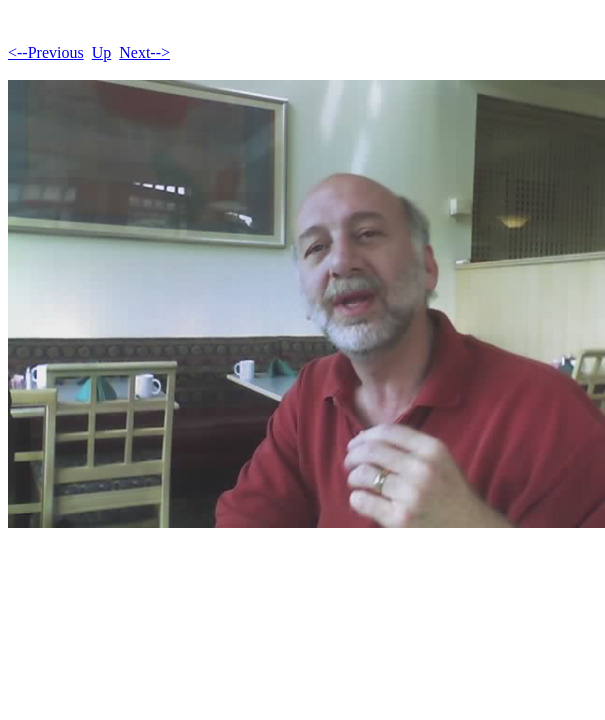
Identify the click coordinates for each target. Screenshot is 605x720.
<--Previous (46, 52)
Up (102, 52)
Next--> (144, 52)
